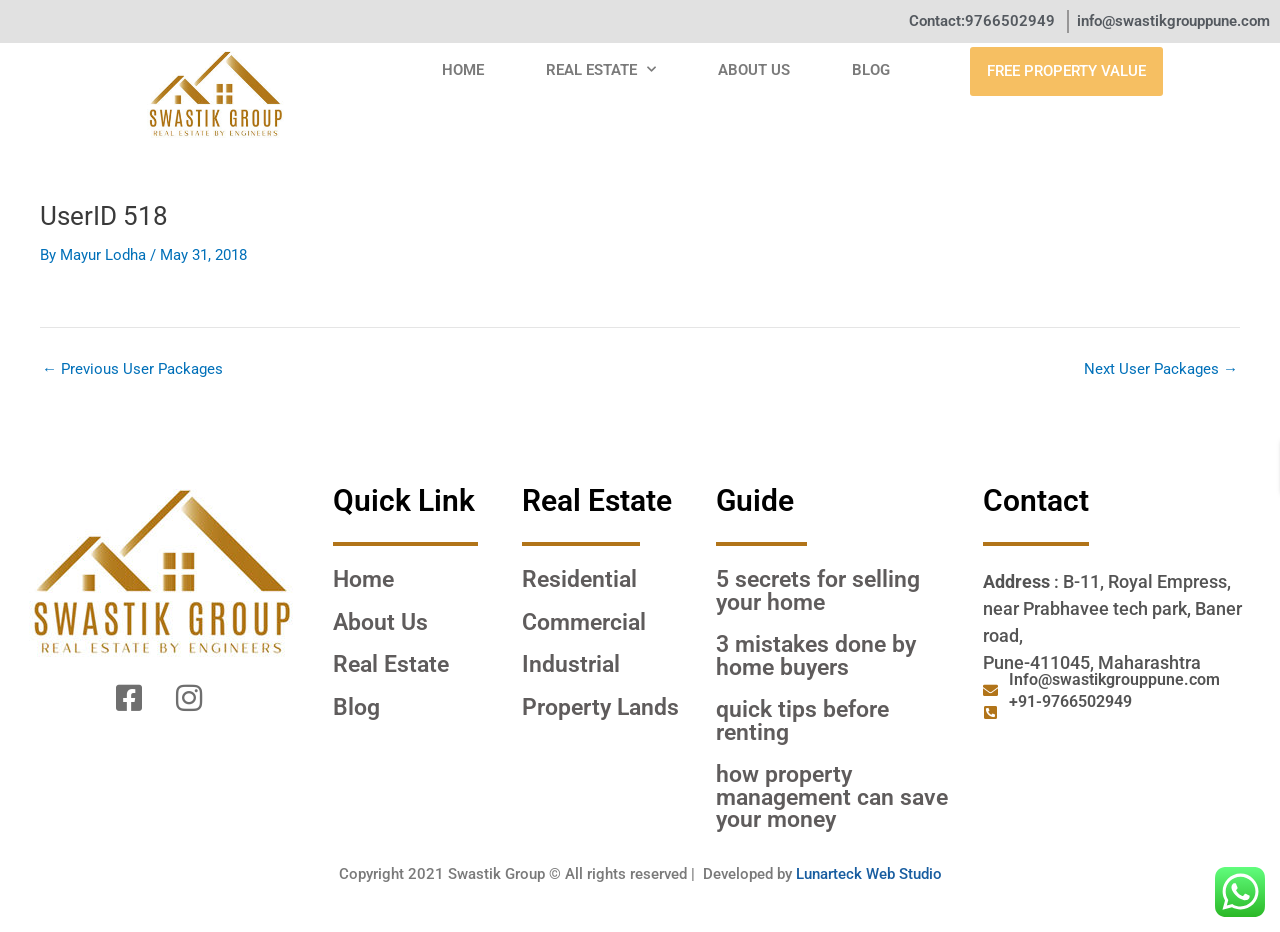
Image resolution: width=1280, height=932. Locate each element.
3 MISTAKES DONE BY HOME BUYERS (816, 655)
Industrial (571, 664)
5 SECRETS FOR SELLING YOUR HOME (818, 590)
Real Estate (601, 69)
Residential (579, 579)
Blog (871, 70)
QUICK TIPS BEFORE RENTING (802, 720)
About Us (754, 70)
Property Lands (600, 707)
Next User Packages (1161, 369)
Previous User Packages (132, 369)
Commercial (584, 622)
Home (463, 70)
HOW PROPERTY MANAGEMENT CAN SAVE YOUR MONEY (832, 796)
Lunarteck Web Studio (869, 874)
